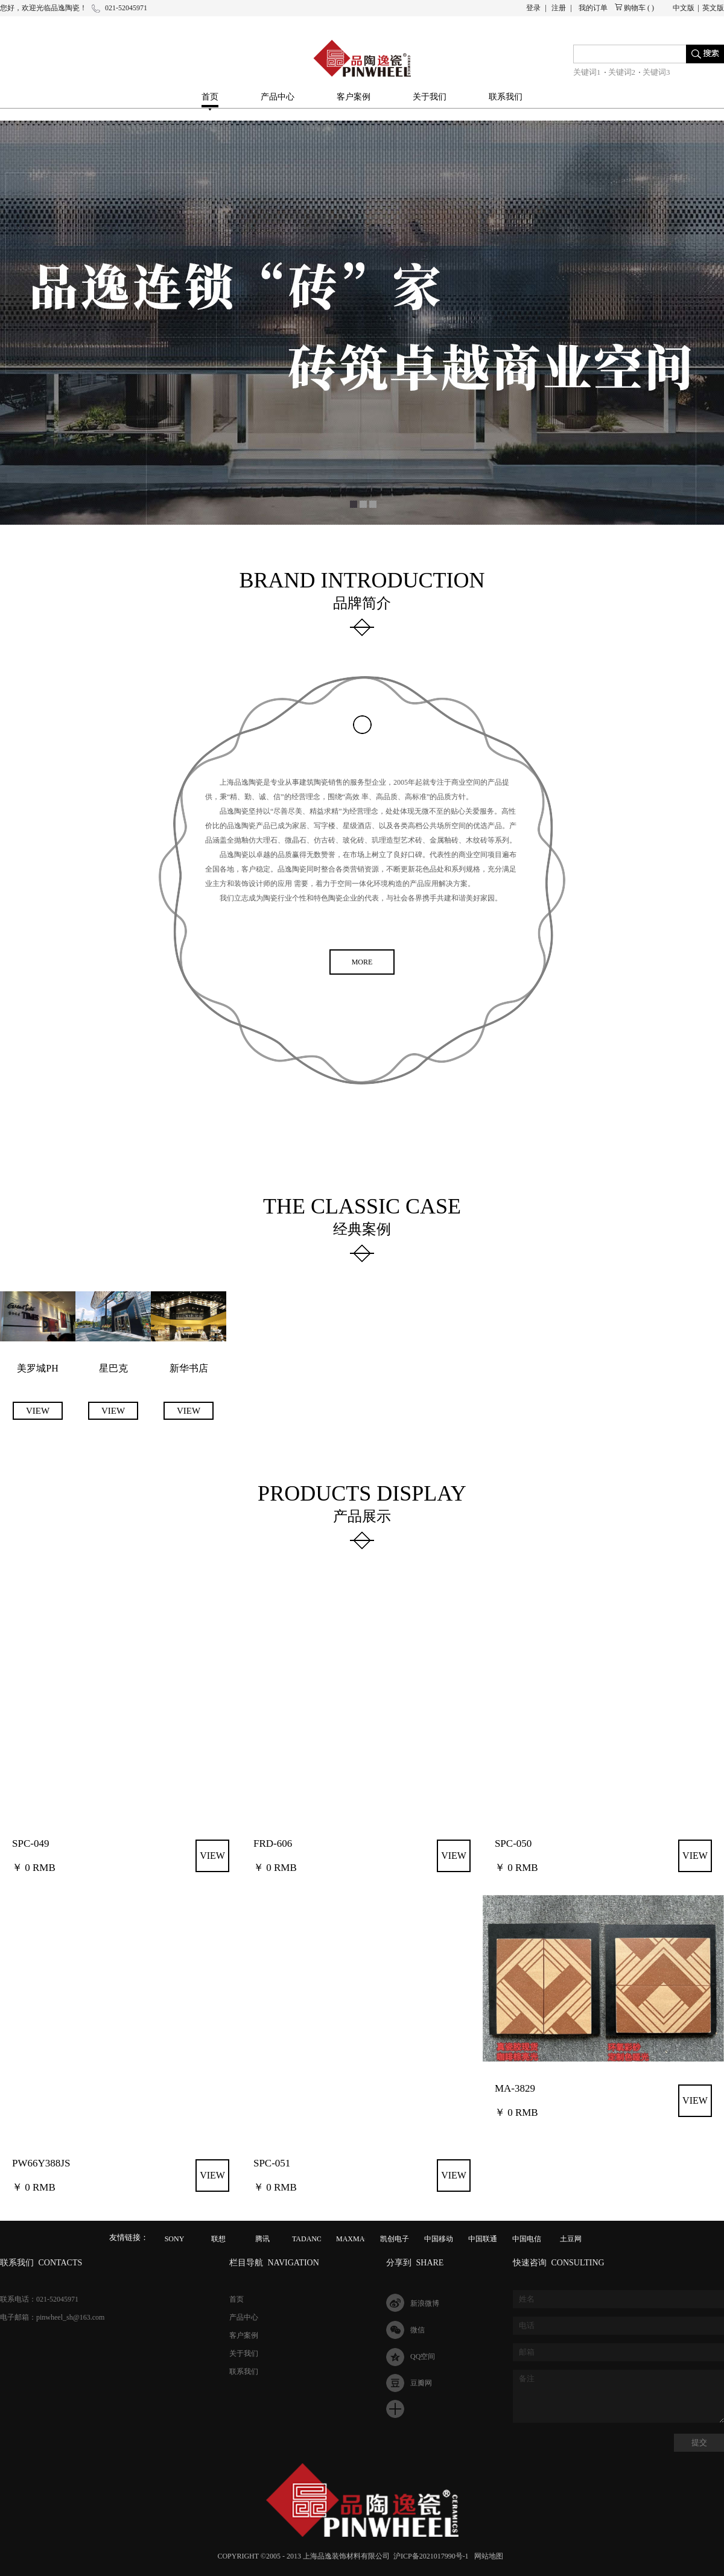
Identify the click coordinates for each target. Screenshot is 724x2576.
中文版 (683, 8)
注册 (558, 8)
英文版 (713, 8)
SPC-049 (30, 1843)
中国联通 (482, 2239)
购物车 (635, 8)
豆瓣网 (421, 2383)
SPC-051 (271, 2163)
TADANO (307, 2239)
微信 (417, 2330)
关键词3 (656, 72)
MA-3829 (515, 2088)
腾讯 (262, 2239)
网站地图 (487, 2556)
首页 (210, 96)
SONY (175, 2239)
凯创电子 (394, 2239)
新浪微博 (424, 2303)
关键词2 (622, 72)
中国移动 (438, 2239)
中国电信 (526, 2239)
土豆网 (571, 2239)
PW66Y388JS (41, 2163)
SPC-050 (513, 1843)
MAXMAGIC (356, 2239)
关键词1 (587, 72)
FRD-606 (272, 1843)
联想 (218, 2239)
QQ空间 (422, 2356)
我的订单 (593, 8)
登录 (533, 8)
